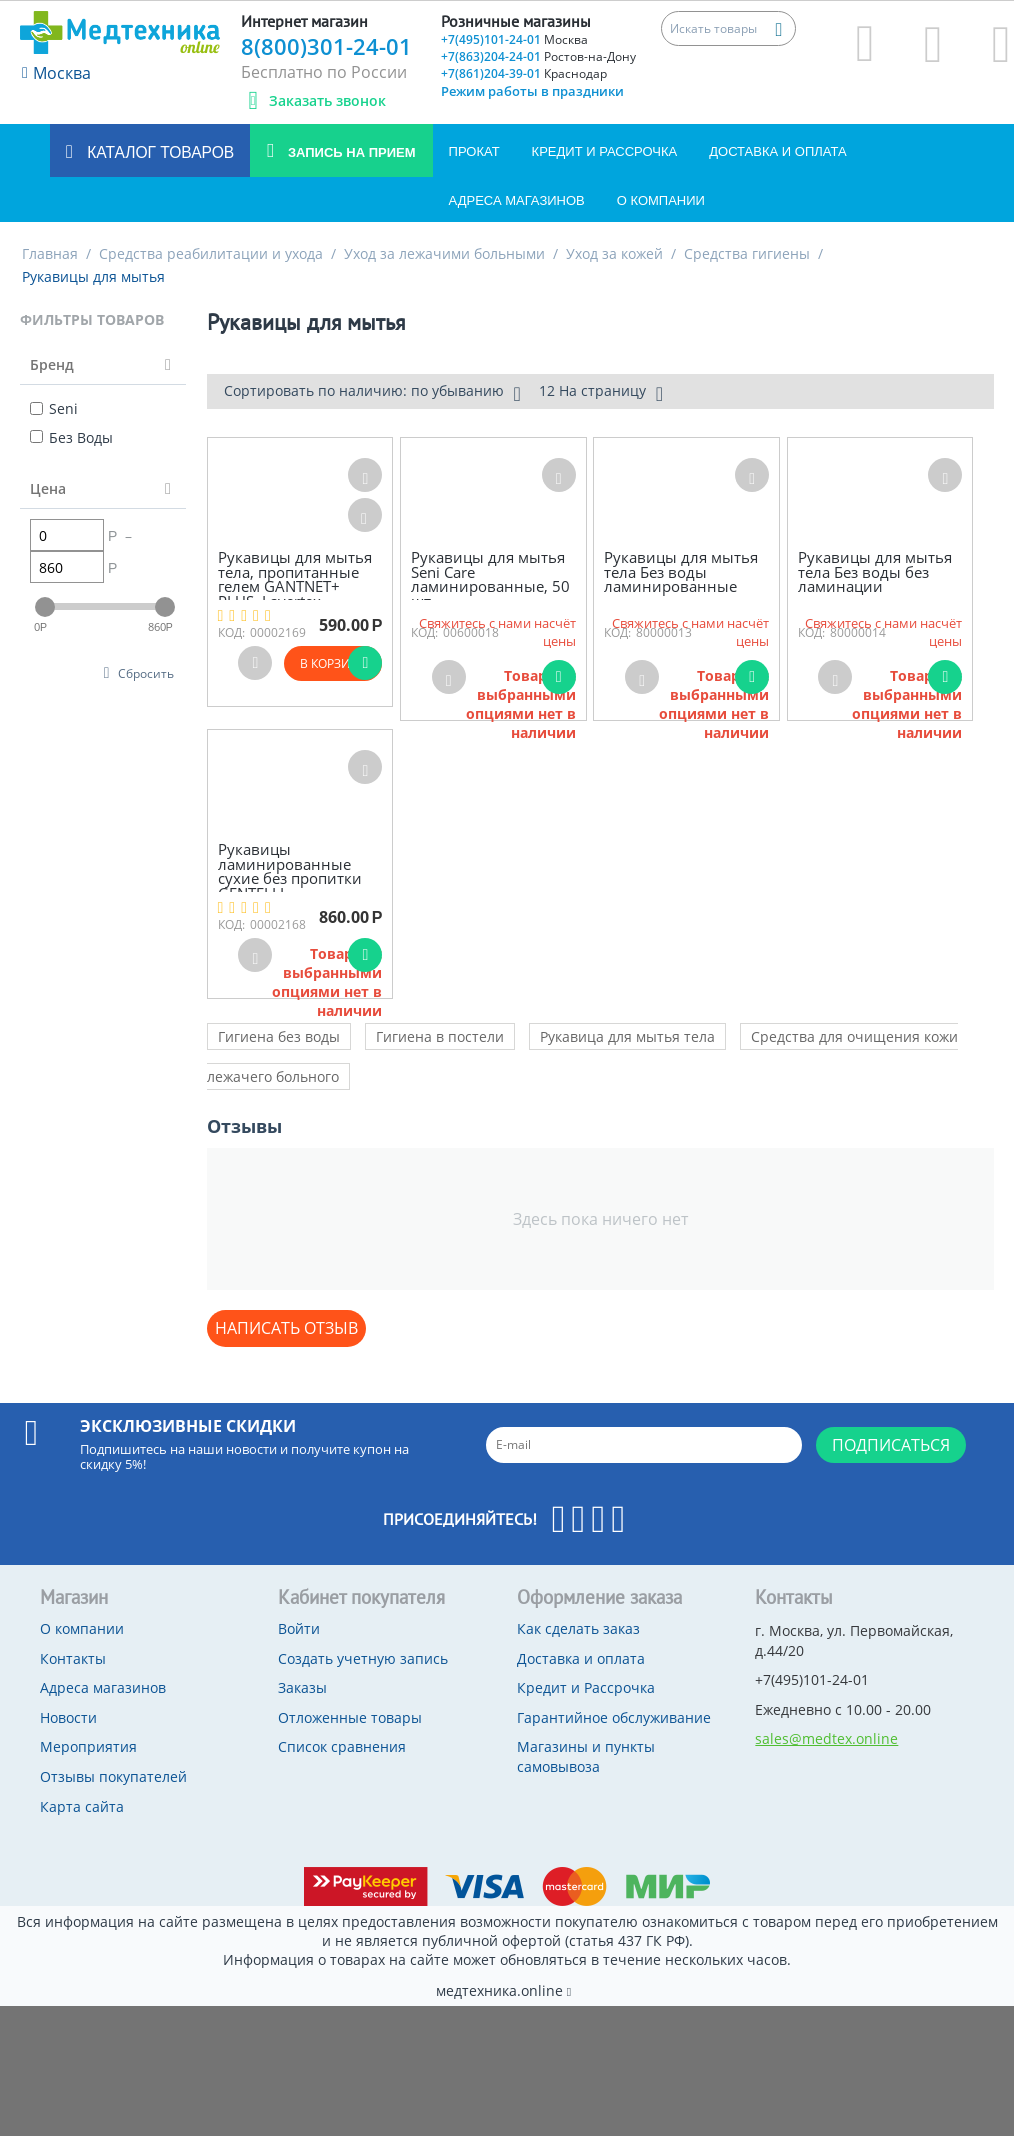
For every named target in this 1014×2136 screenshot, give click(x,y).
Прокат (474, 151)
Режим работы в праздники (532, 91)
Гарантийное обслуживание (614, 1717)
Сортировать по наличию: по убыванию (372, 393)
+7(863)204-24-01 (538, 56)
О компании (661, 200)
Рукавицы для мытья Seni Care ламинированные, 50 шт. (490, 579)
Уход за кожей (614, 253)
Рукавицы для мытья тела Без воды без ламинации (875, 572)
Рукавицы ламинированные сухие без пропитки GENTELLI (290, 871)
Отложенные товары (350, 1717)
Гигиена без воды (279, 1036)
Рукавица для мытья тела (627, 1036)
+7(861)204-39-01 (524, 73)
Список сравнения (342, 1746)
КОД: (231, 632)
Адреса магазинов (517, 200)
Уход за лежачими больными (444, 253)
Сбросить (146, 673)
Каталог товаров (158, 152)
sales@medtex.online (826, 1738)
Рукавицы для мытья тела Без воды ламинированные (681, 572)
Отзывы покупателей (113, 1776)
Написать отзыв (286, 1328)
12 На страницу (601, 393)
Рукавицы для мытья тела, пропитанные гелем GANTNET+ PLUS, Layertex (295, 579)
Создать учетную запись (363, 1658)
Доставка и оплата (777, 151)
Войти (299, 1628)
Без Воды (71, 437)
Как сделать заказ (578, 1628)
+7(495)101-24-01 (514, 39)
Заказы (302, 1687)
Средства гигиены (747, 253)
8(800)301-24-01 (326, 46)
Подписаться (891, 1445)
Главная (50, 253)
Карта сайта (82, 1806)
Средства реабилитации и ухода (211, 253)
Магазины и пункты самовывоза (586, 1756)
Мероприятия (88, 1746)
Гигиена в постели (440, 1036)
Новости (68, 1717)
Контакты (73, 1658)
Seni (54, 408)
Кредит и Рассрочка (605, 151)
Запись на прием (349, 152)
